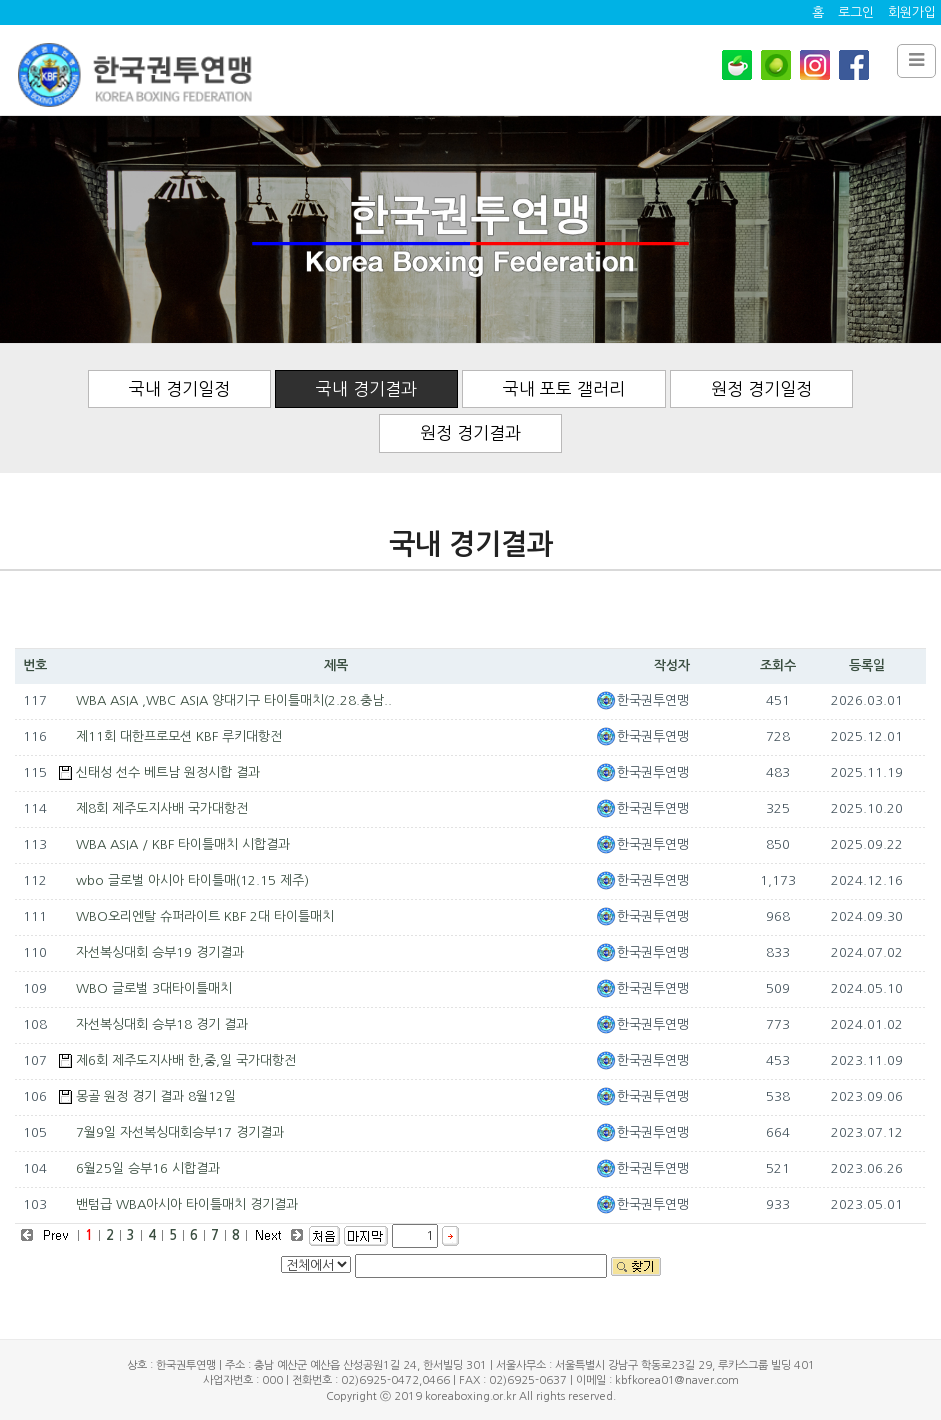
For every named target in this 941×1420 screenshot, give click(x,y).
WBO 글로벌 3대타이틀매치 (154, 988)
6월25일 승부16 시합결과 (148, 1168)
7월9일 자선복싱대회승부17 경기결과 (180, 1132)
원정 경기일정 (761, 388)
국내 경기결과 (366, 388)
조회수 (778, 665)
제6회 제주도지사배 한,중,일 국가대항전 (186, 1060)
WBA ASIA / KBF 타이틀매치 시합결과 (183, 844)
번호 (35, 665)
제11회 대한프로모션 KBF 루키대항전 (179, 736)
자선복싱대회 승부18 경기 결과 (162, 1024)
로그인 (856, 12)
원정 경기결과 (470, 432)
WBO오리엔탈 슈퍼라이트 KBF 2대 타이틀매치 (205, 916)
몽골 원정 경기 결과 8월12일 (156, 1096)
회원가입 (912, 12)
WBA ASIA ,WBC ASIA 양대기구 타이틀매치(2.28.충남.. (234, 700)
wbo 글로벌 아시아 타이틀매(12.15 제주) (192, 880)
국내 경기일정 (179, 388)
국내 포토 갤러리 (564, 388)
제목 (336, 665)
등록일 (867, 665)
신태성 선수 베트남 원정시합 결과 (168, 772)
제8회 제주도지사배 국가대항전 (162, 808)
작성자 (672, 665)
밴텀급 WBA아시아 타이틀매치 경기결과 (187, 1204)
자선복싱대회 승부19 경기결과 (160, 952)
